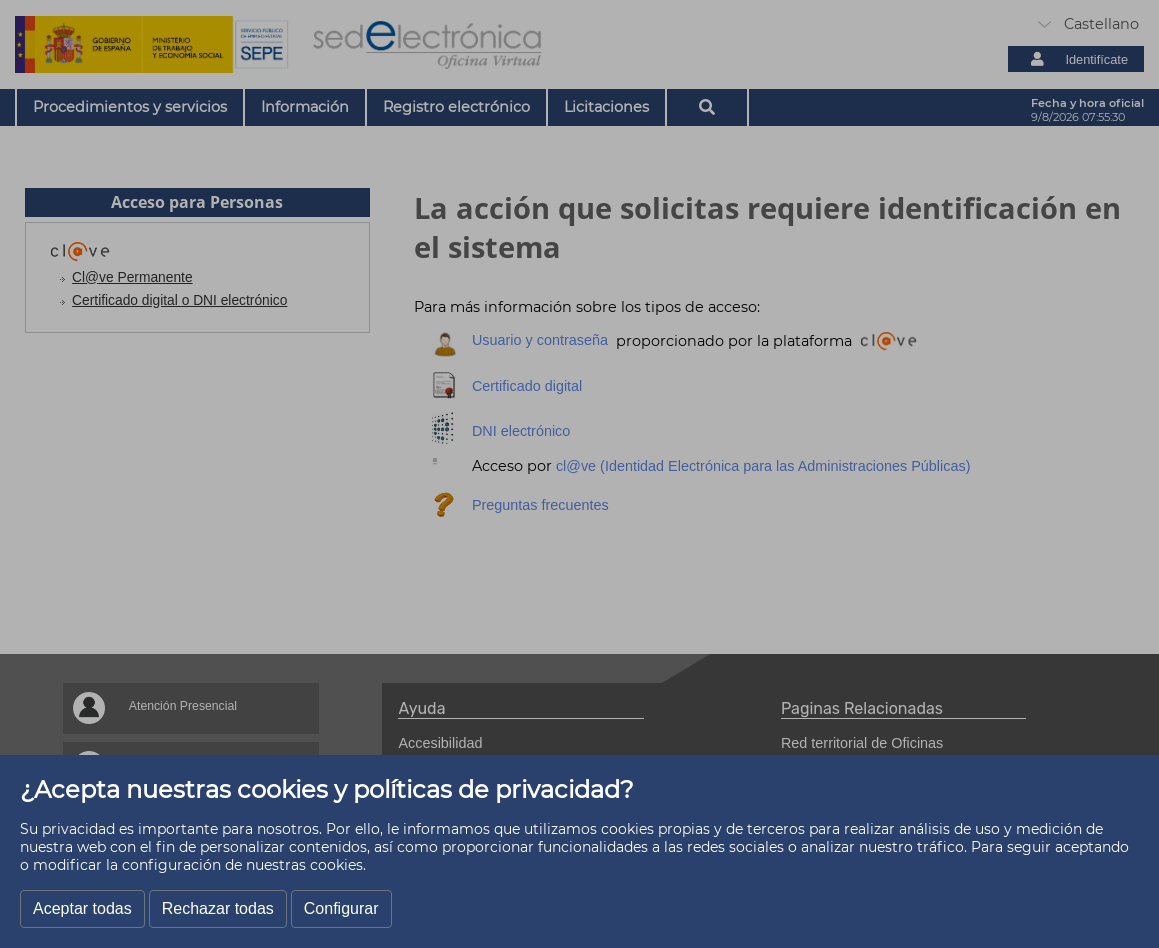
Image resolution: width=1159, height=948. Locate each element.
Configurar (341, 908)
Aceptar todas (82, 908)
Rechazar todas (218, 908)
